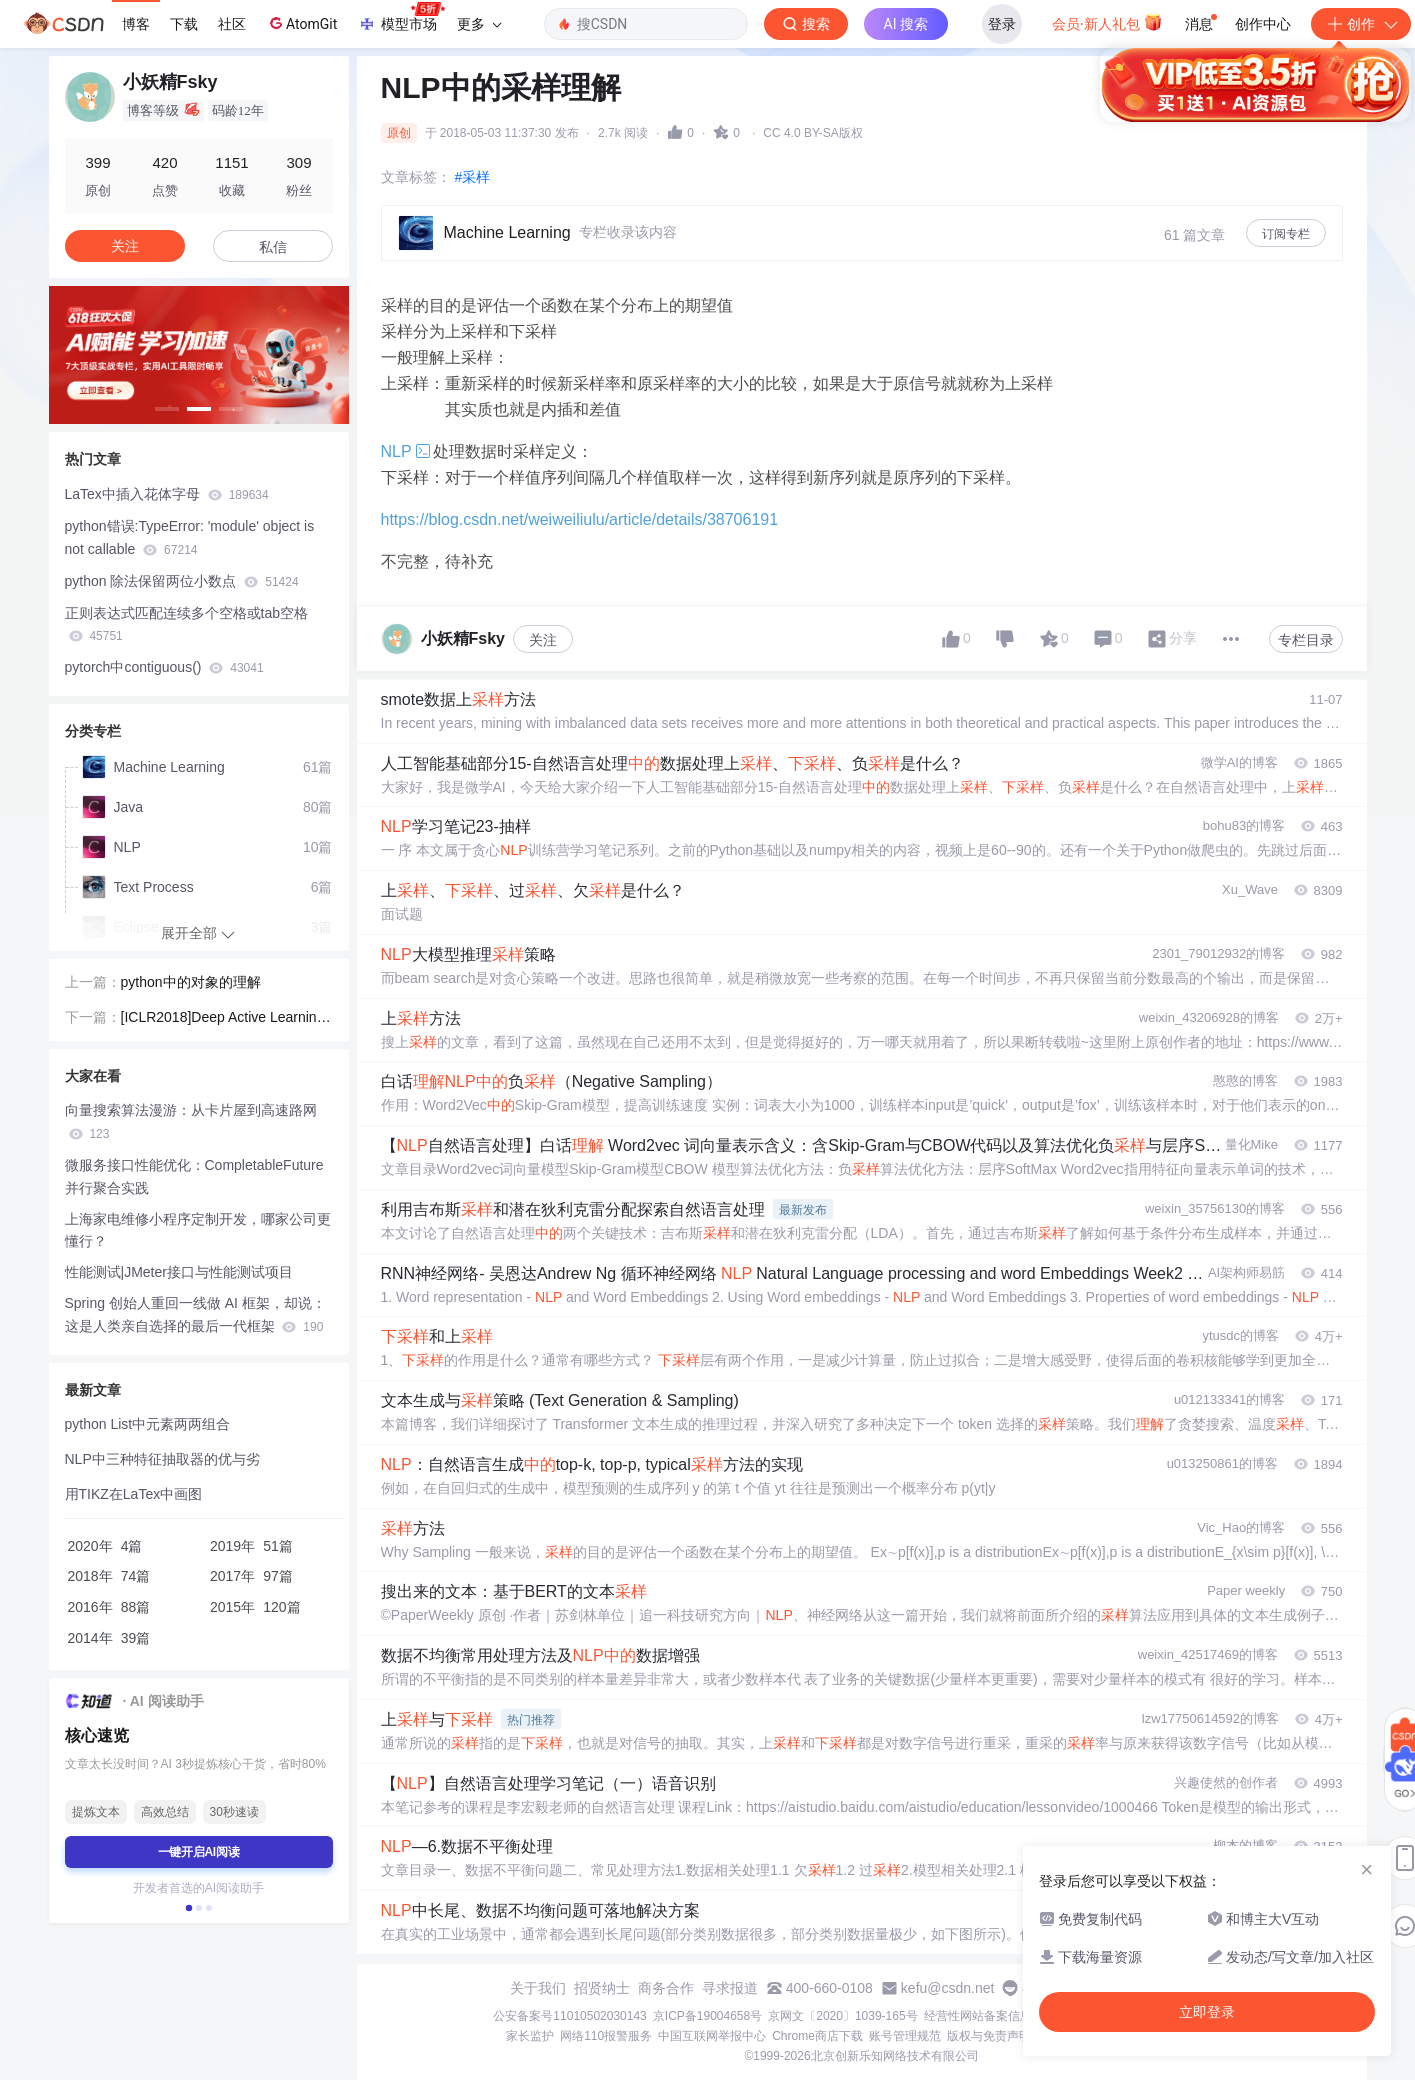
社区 (232, 24)
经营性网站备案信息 (978, 2016)
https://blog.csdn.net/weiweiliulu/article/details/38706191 (580, 519)
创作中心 (1263, 24)
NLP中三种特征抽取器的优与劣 (162, 1459)
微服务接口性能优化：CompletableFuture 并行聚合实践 (194, 1176)
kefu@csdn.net (948, 1988)
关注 (543, 640)
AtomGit (301, 23)
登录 (1002, 24)
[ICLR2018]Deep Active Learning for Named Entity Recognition (227, 1019)
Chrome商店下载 (817, 2036)
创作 (1361, 24)
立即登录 (854, 189)
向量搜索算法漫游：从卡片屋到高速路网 (191, 1121)
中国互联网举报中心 (712, 2036)
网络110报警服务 (606, 2036)
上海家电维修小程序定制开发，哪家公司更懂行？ (198, 1230)
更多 (479, 24)
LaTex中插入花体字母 (167, 494)
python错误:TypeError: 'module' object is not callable (190, 537)
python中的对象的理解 (191, 982)
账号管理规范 (905, 2036)
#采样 (473, 177)
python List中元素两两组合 (148, 1424)
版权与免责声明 (989, 2036)
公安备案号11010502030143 (569, 2016)
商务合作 (666, 1988)
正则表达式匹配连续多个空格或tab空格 (186, 624)
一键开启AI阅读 (199, 1852)
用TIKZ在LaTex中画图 (134, 1494)
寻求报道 (730, 1988)
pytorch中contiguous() (164, 667)
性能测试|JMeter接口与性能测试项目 (179, 1272)
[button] (167, 409)
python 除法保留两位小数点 (182, 581)
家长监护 (530, 2036)
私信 (273, 247)
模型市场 (401, 18)
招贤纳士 (602, 1988)
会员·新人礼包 (1107, 22)
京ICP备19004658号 (707, 2016)
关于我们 (538, 1988)
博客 (136, 24)
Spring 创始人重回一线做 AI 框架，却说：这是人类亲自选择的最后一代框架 (195, 1314)
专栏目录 (1306, 640)
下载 (184, 24)
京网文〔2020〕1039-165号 (842, 2016)
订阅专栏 (1286, 234)
